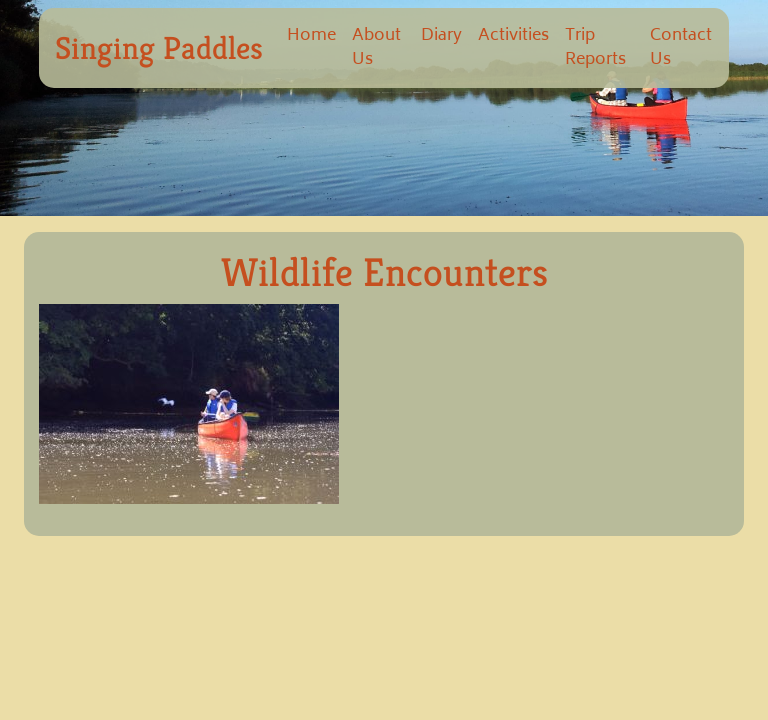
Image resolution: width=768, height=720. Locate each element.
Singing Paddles (159, 48)
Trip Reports (595, 48)
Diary (441, 36)
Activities (513, 36)
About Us (376, 48)
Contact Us (681, 48)
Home (311, 36)
